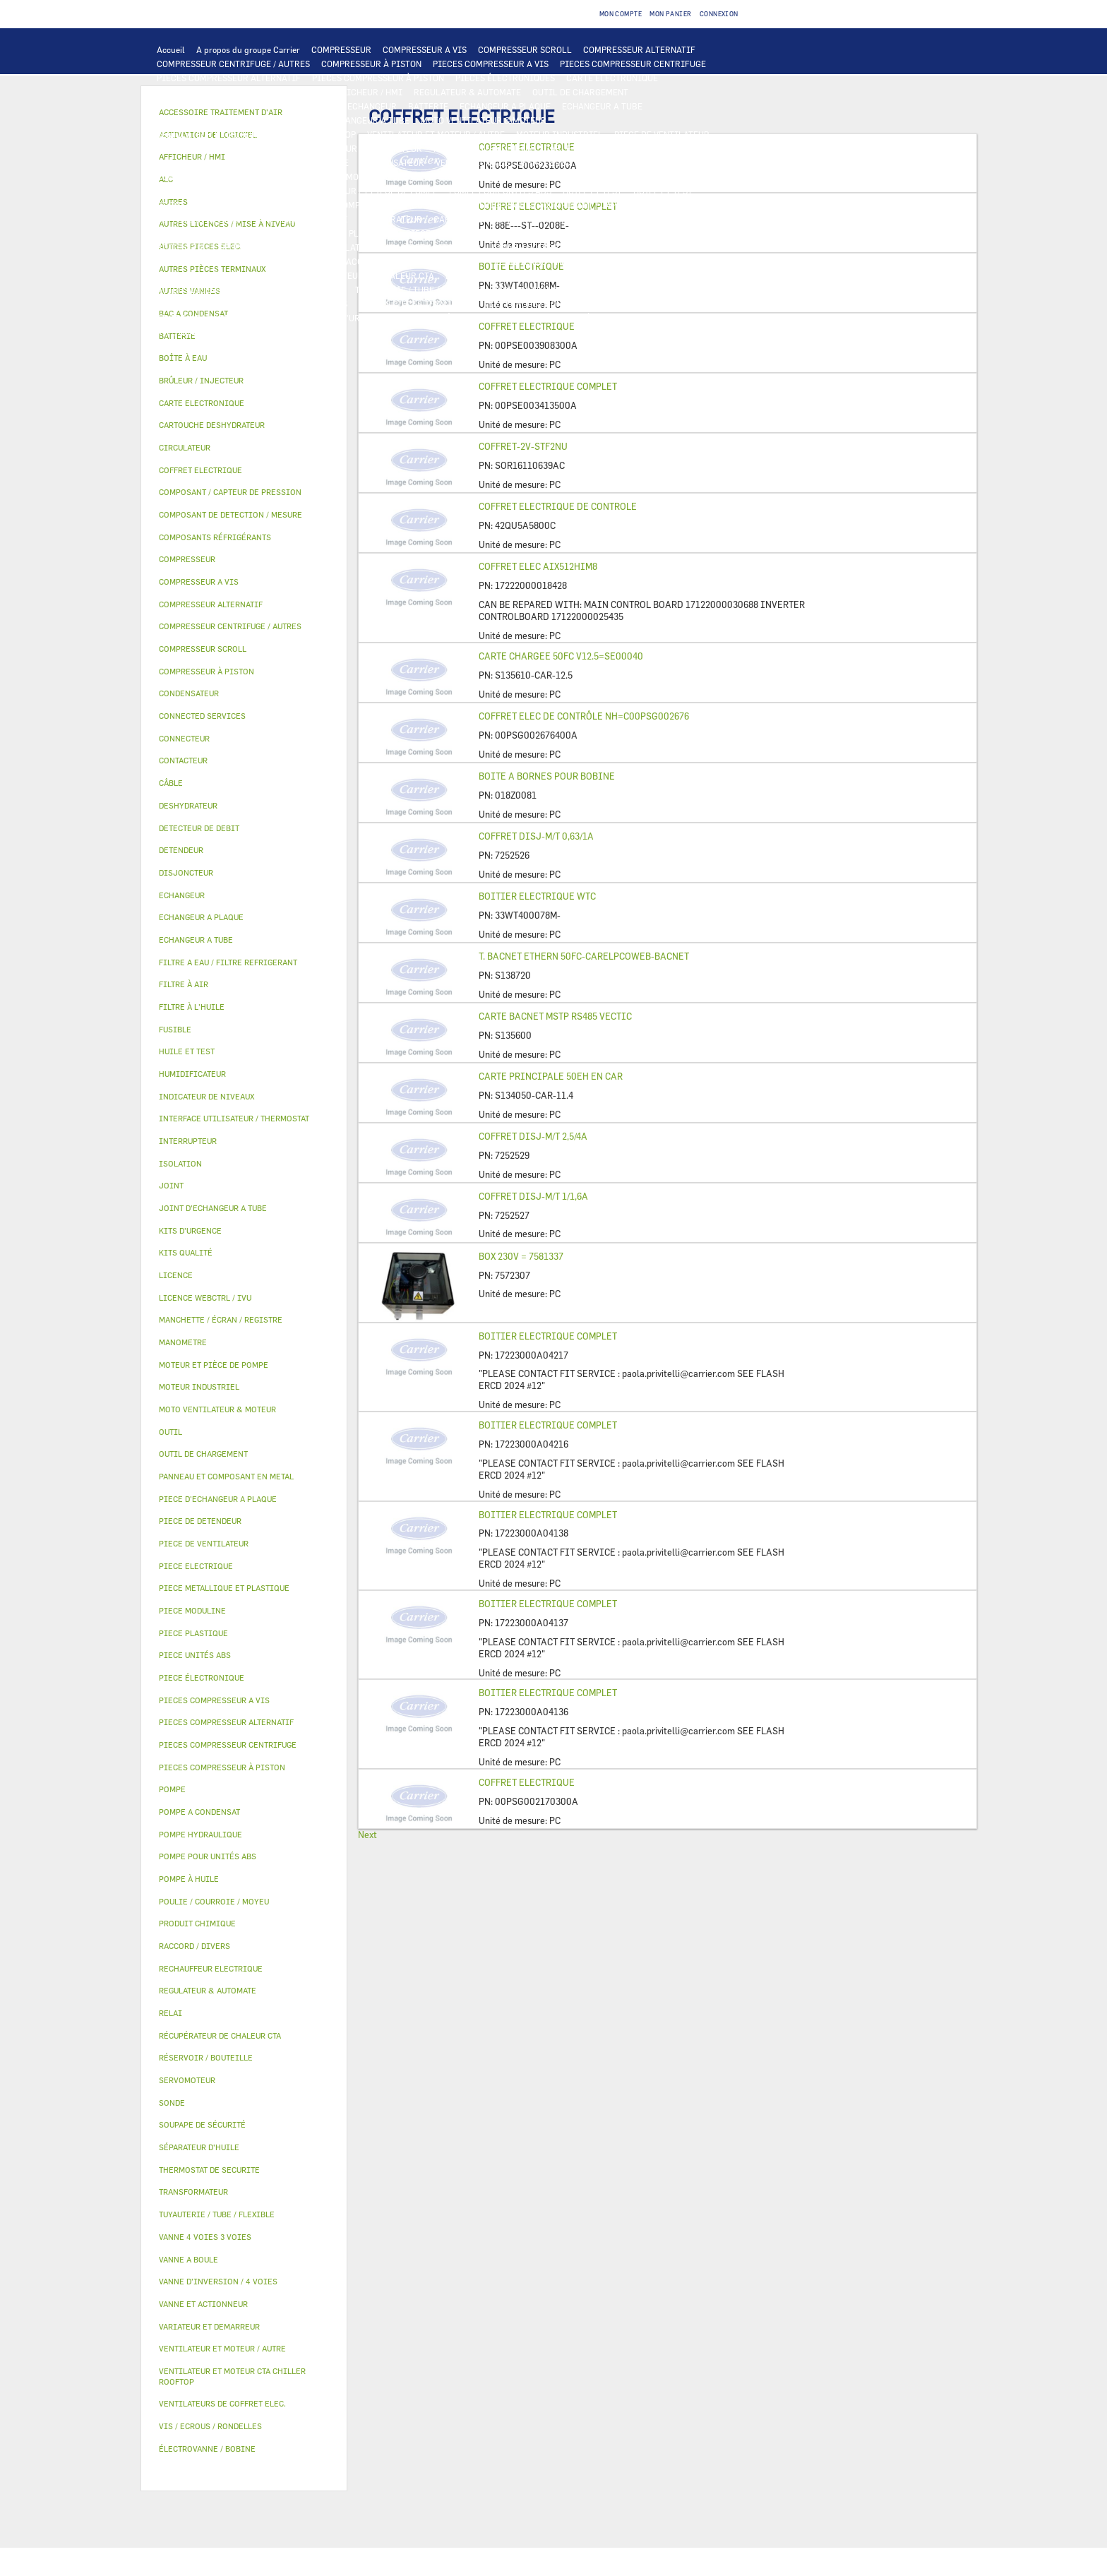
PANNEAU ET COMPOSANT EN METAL (561, 233)
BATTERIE (428, 106)
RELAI (446, 148)
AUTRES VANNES (302, 261)
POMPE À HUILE (368, 205)
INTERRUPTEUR (501, 148)
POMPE (558, 176)
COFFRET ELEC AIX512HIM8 (538, 566)
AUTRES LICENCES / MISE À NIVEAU (229, 289)
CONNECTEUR (184, 176)
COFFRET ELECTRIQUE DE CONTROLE (558, 506)
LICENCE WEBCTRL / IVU (542, 275)
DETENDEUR (716, 219)
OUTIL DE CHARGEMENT (580, 92)
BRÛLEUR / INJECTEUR (481, 318)
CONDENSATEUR (392, 162)
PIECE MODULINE (660, 318)
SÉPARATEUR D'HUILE (282, 205)
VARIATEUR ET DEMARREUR (301, 148)
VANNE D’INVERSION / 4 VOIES (620, 219)
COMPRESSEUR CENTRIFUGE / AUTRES (233, 63)
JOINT (725, 289)
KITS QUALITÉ (186, 332)
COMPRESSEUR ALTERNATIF (639, 49)
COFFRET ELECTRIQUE (627, 148)
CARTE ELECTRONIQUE (612, 78)
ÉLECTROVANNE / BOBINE (207, 261)
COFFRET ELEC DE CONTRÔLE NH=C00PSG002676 (584, 716)
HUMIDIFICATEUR (592, 261)
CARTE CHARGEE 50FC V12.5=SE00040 (561, 656)
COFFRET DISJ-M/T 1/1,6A (533, 1196)
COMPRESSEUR (341, 49)
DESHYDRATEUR (390, 219)
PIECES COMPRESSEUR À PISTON (378, 78)
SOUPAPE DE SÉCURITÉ (301, 219)
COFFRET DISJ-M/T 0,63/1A (536, 836)
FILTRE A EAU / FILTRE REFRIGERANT (232, 318)
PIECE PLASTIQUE (442, 233)
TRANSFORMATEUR (195, 162)
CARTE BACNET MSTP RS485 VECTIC (555, 1016)
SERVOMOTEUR (627, 247)
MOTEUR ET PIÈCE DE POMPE (380, 191)
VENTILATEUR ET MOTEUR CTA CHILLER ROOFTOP (256, 134)
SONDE (597, 162)
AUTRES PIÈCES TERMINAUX (416, 304)
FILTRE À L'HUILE (192, 205)
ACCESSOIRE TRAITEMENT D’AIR (412, 261)
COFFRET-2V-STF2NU (523, 446)
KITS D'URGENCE (353, 318)
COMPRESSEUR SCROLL (525, 49)
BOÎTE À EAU (182, 247)
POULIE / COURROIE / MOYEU (643, 289)
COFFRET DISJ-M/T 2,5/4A (533, 1136)
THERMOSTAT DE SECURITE (379, 176)
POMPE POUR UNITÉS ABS (500, 191)
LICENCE (463, 275)
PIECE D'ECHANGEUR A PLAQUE (219, 120)
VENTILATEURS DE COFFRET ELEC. (504, 162)
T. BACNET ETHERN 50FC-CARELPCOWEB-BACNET (584, 956)
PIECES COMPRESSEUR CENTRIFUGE (633, 63)
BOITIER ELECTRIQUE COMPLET (548, 1336)
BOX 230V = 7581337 (521, 1256)
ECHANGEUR (372, 106)
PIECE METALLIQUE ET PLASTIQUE (325, 233)
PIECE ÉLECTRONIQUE (201, 1677)
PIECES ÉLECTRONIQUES (505, 78)
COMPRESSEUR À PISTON (371, 63)
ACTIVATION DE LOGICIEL (656, 275)
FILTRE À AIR (517, 261)
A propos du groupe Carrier (248, 49)
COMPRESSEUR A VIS (425, 49)
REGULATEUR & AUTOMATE (467, 92)
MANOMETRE (251, 332)
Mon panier (671, 14)
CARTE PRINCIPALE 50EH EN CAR (551, 1076)
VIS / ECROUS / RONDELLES (538, 304)
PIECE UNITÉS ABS (576, 318)
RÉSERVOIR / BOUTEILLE (269, 247)
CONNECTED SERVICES (267, 176)
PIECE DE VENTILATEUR (662, 134)
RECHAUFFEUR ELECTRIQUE (678, 162)
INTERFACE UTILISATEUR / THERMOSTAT (238, 92)
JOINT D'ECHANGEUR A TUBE (351, 120)
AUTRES (328, 289)
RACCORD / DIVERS (308, 304)
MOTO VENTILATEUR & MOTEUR (483, 120)
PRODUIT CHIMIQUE (533, 289)
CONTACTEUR (395, 148)
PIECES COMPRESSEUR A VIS (491, 63)
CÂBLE (557, 148)
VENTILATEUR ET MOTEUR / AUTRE (436, 134)
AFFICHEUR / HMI (366, 92)
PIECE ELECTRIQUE (196, 148)
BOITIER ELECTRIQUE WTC (537, 896)
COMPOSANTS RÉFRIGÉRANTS (472, 205)
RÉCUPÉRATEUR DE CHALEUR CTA (367, 275)
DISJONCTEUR (273, 162)
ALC (328, 106)
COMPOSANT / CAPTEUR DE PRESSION (618, 205)
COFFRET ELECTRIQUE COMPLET (548, 386)
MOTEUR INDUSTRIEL (559, 134)
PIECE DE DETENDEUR (200, 233)
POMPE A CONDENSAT (199, 191)
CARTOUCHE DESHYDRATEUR (491, 219)
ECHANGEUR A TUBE (602, 106)
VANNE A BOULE (700, 247)
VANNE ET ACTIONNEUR (434, 247)
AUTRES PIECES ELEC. (489, 176)
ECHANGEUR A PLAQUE (505, 106)
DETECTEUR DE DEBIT (200, 219)
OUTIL (411, 318)
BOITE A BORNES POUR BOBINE (547, 776)
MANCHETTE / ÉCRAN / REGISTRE (223, 275)
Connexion (719, 14)
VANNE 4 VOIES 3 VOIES (539, 247)
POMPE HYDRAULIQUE (627, 176)
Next (367, 1834)
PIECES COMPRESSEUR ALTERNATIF (229, 78)
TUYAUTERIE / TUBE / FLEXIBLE (418, 289)
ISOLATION (353, 247)
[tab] (244, 358)
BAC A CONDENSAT (682, 233)
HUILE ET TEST (592, 191)
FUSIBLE (331, 162)
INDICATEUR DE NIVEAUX (208, 304)
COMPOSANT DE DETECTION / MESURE (233, 106)
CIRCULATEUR (282, 191)
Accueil (171, 49)
